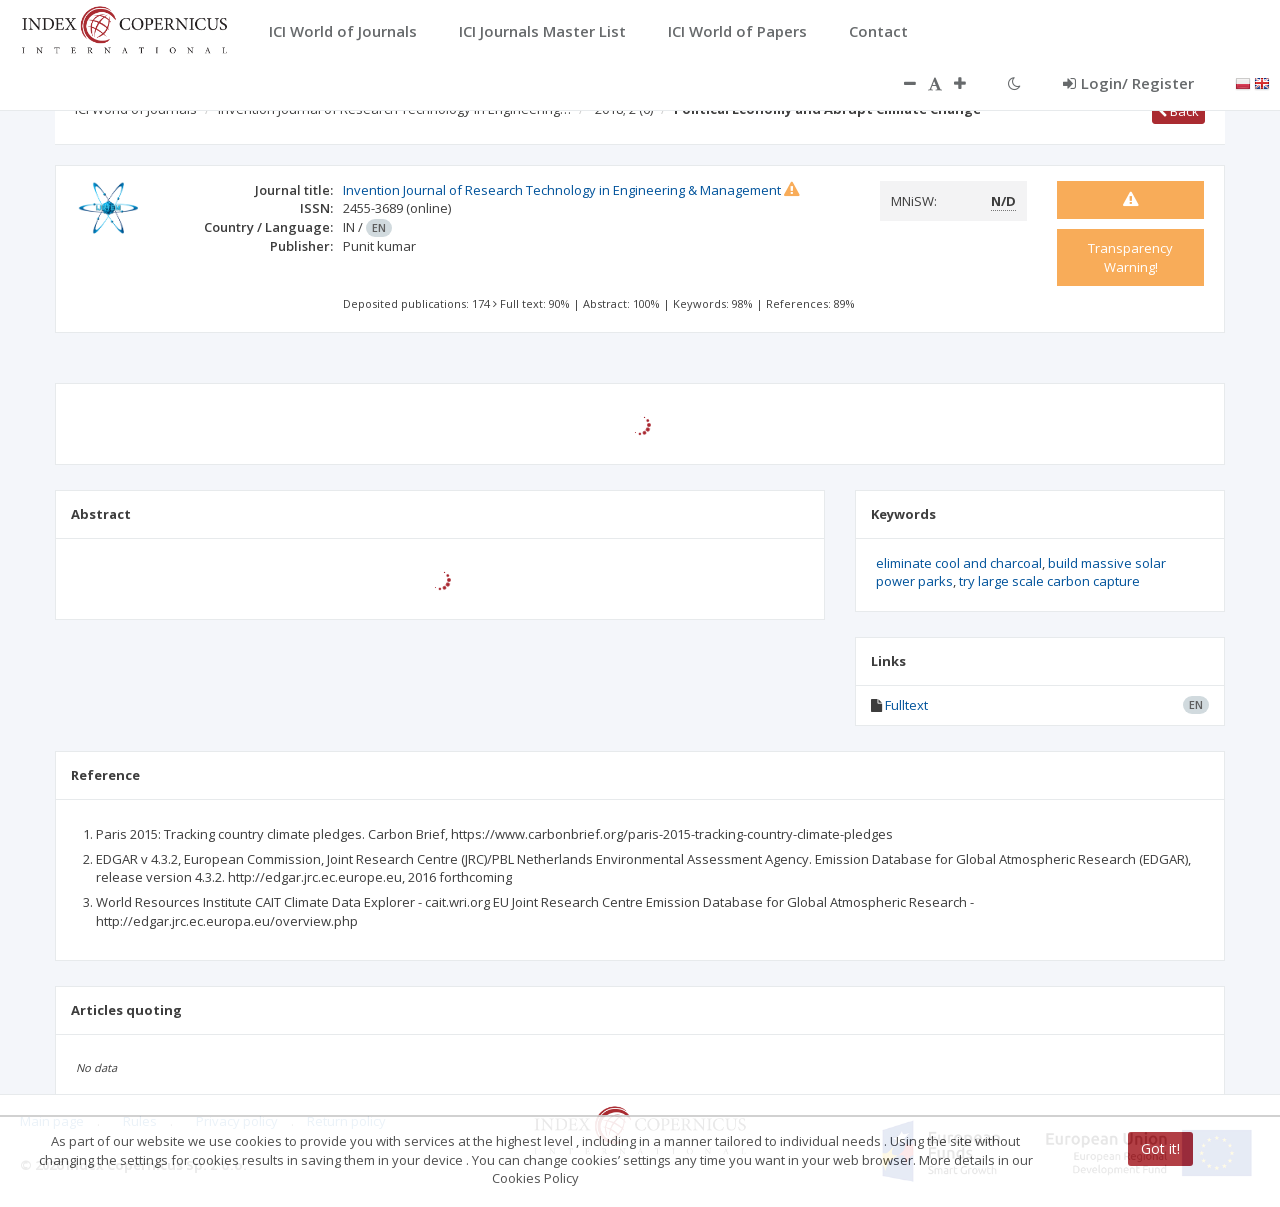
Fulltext (906, 705)
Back (1178, 111)
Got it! (1160, 1148)
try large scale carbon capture (1049, 581)
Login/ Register (1128, 83)
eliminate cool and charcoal (959, 563)
